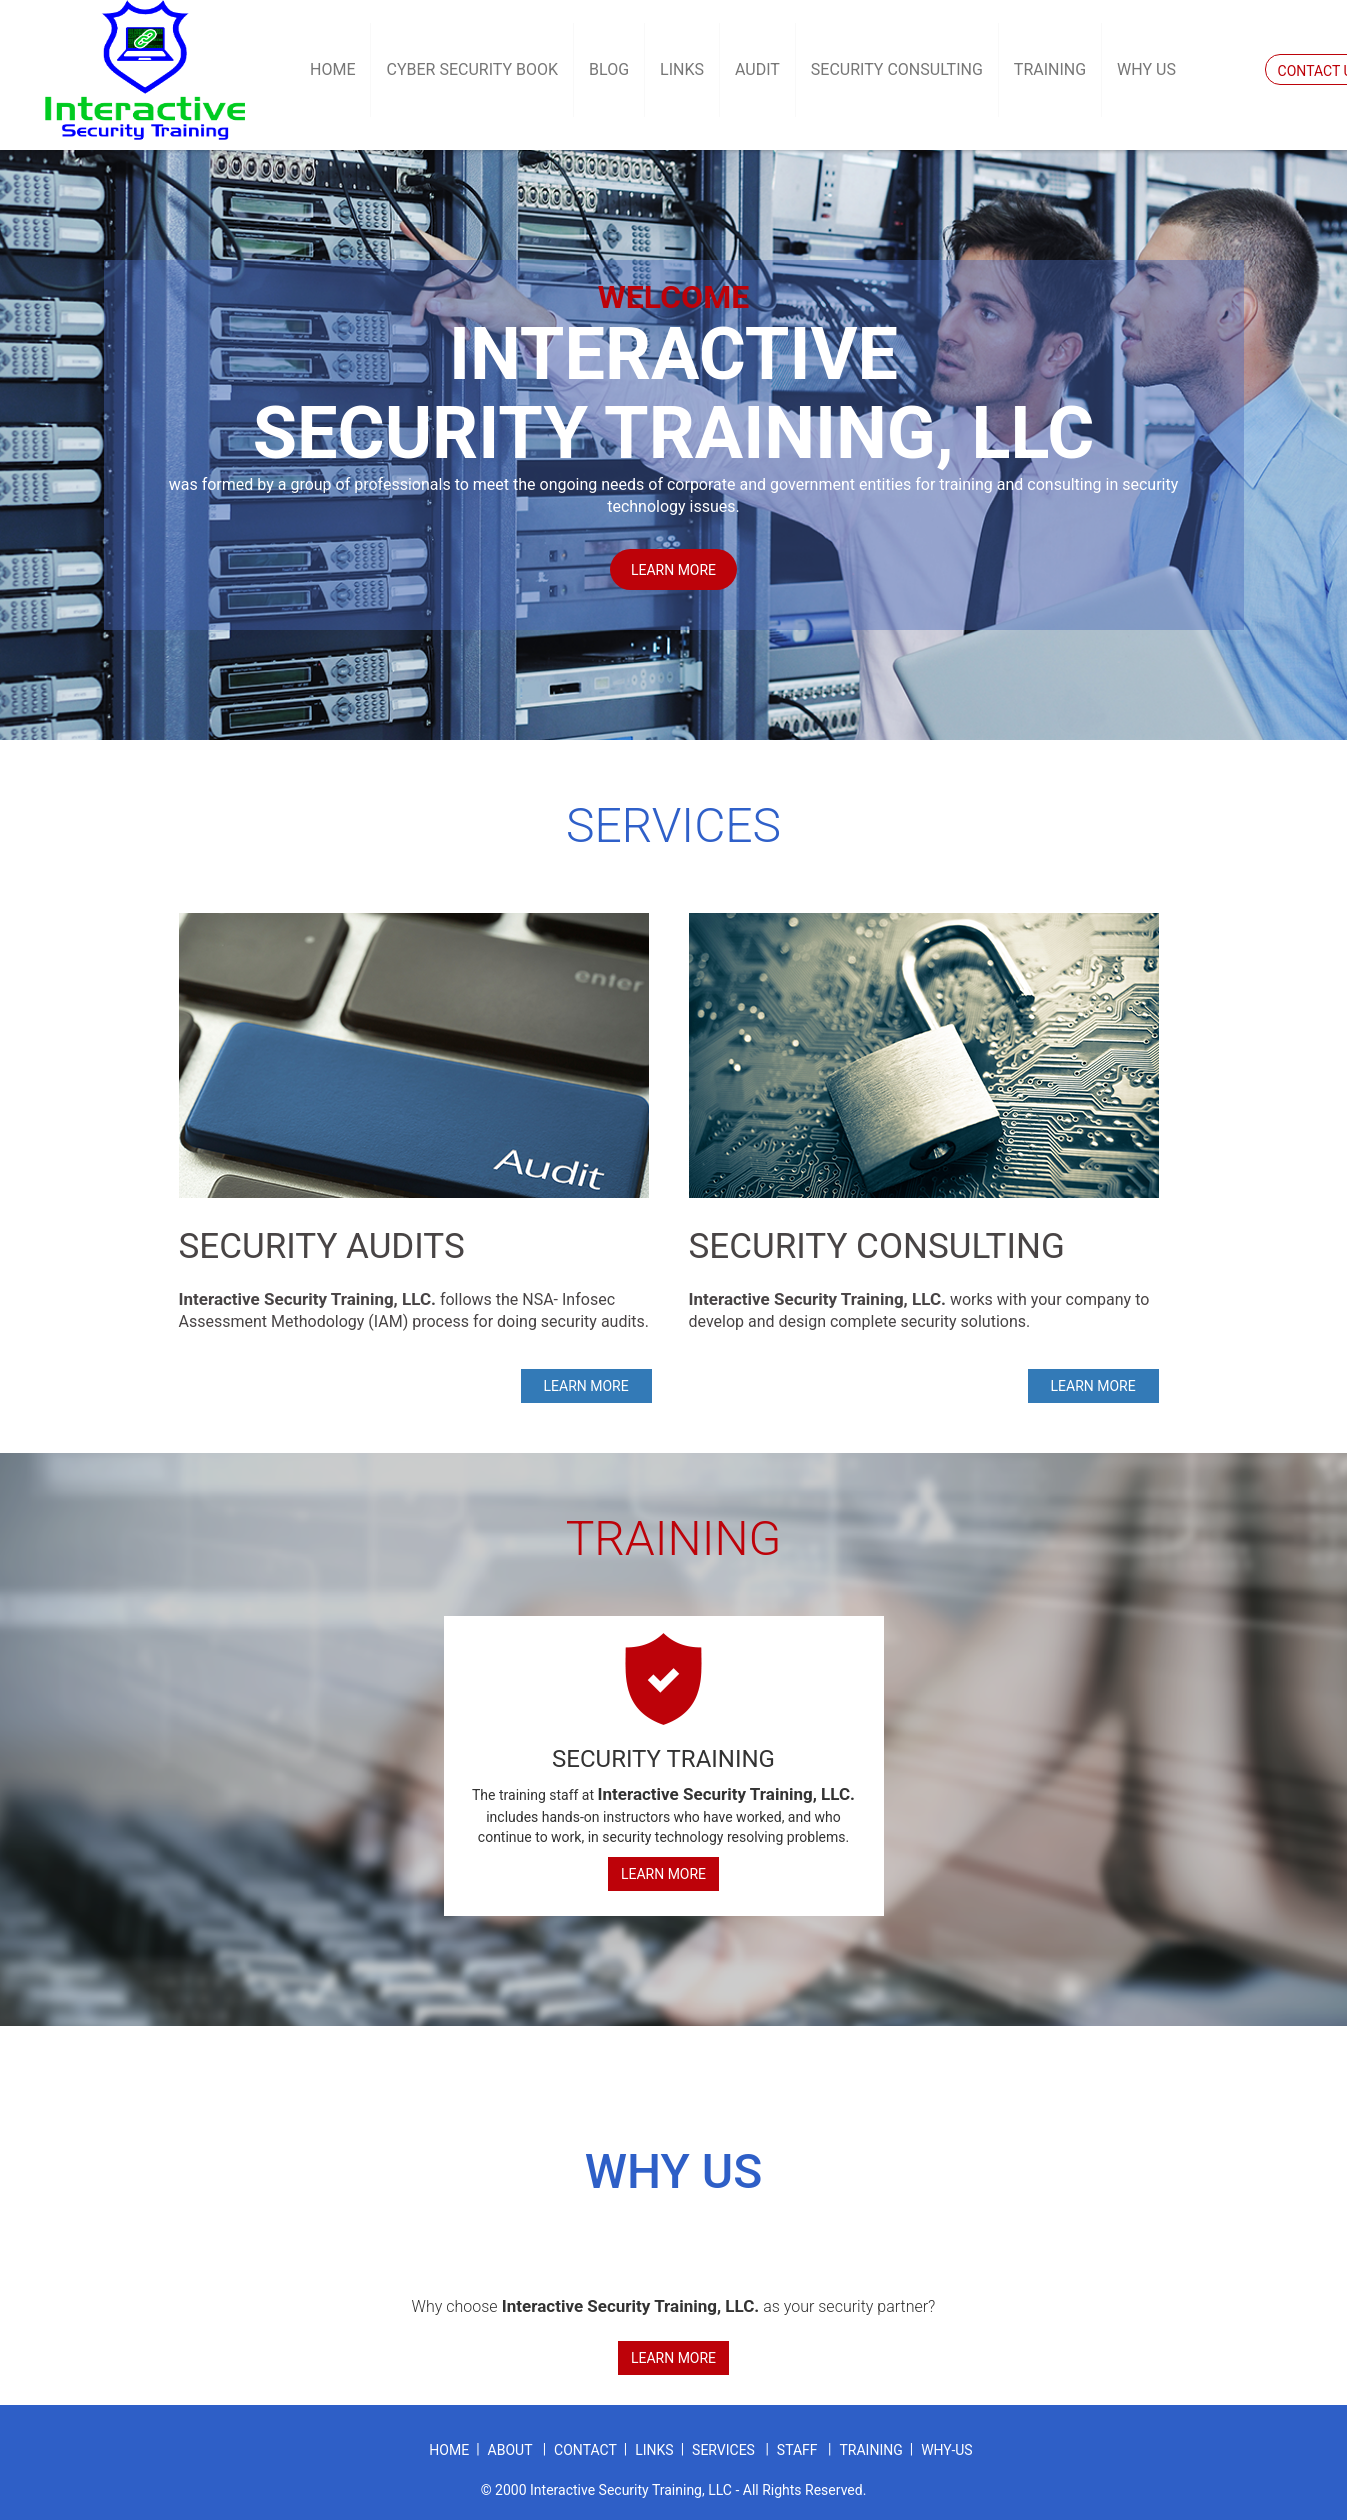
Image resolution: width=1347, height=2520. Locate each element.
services (725, 2450)
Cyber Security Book (472, 69)
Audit (757, 69)
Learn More (663, 1874)
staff (799, 2450)
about (512, 2450)
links (654, 2450)
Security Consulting (897, 69)
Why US (1146, 69)
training (870, 2450)
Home (332, 69)
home (449, 2450)
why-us (947, 2450)
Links (682, 69)
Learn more (673, 570)
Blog (609, 69)
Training (1050, 69)
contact (585, 2450)
